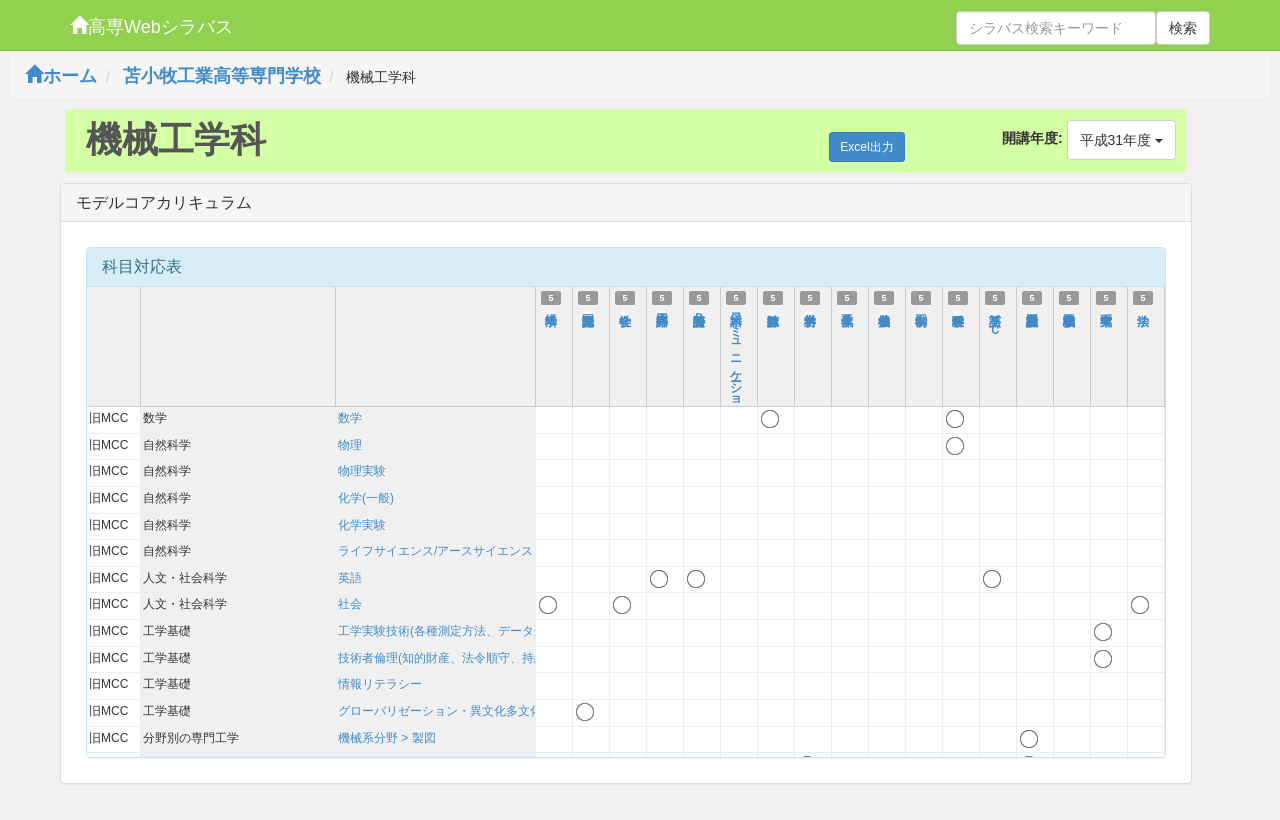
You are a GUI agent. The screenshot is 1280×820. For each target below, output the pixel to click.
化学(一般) (366, 498)
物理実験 (362, 471)
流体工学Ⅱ (847, 311)
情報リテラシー (380, 684)
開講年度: (1032, 138)
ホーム (61, 76)
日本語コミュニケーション (736, 361)
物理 (350, 445)
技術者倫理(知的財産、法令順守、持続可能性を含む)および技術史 (516, 658)
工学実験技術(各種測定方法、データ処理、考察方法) (480, 631)
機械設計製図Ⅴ (1032, 311)
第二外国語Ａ (662, 311)
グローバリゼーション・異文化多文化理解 (452, 711)
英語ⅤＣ (995, 317)
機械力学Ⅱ (884, 311)
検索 (1183, 28)
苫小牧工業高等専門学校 (222, 76)
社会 (350, 604)
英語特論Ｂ (699, 311)
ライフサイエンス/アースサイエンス (435, 551)
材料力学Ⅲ (810, 311)
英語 (350, 578)
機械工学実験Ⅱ (1069, 311)
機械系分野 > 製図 (387, 738)
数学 (350, 418)
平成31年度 (1121, 140)
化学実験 (362, 525)
